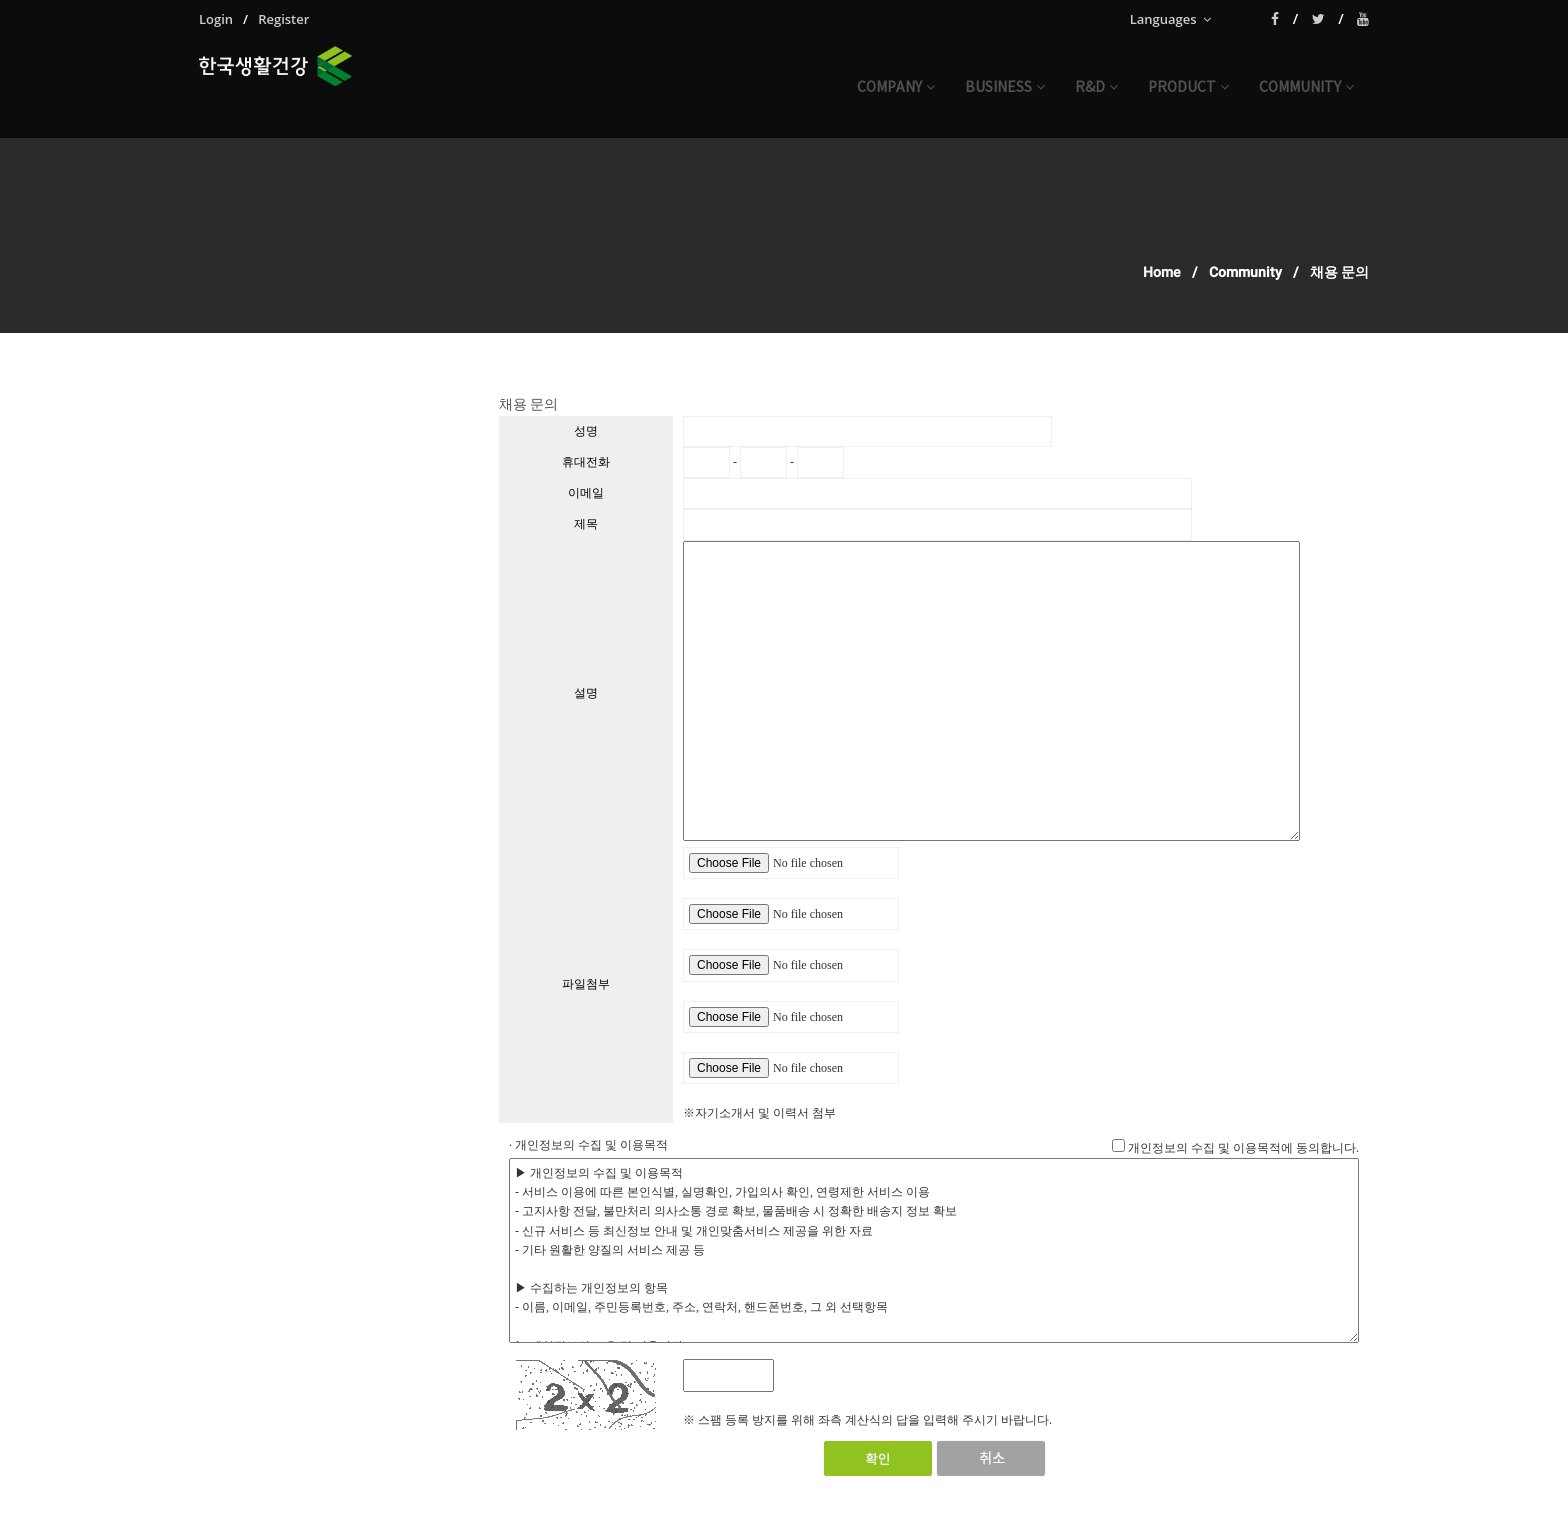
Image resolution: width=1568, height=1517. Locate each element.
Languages (1170, 19)
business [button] (1005, 88)
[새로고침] (805, 1375)
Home (1162, 272)
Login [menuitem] (216, 19)
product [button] (1188, 88)
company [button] (896, 88)
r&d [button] (1096, 88)
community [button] (1306, 88)
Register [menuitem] (283, 19)
